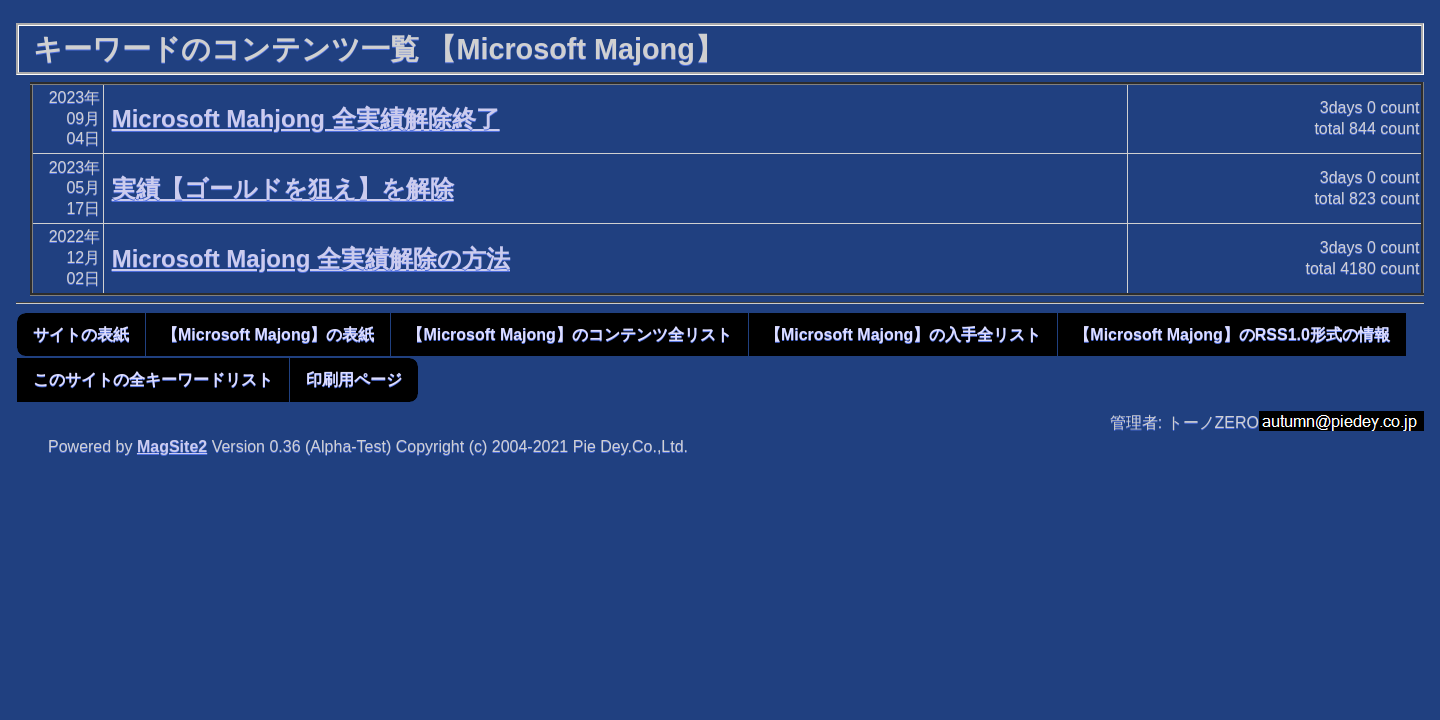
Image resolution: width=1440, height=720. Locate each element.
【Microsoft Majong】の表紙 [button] (268, 334)
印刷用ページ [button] (354, 379)
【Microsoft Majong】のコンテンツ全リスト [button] (569, 334)
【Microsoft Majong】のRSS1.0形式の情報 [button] (1232, 334)
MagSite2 (172, 446)
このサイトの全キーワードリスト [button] (153, 379)
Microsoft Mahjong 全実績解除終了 (306, 118)
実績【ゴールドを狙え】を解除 (283, 188)
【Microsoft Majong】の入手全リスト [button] (903, 334)
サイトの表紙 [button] (81, 334)
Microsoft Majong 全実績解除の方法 (311, 258)
